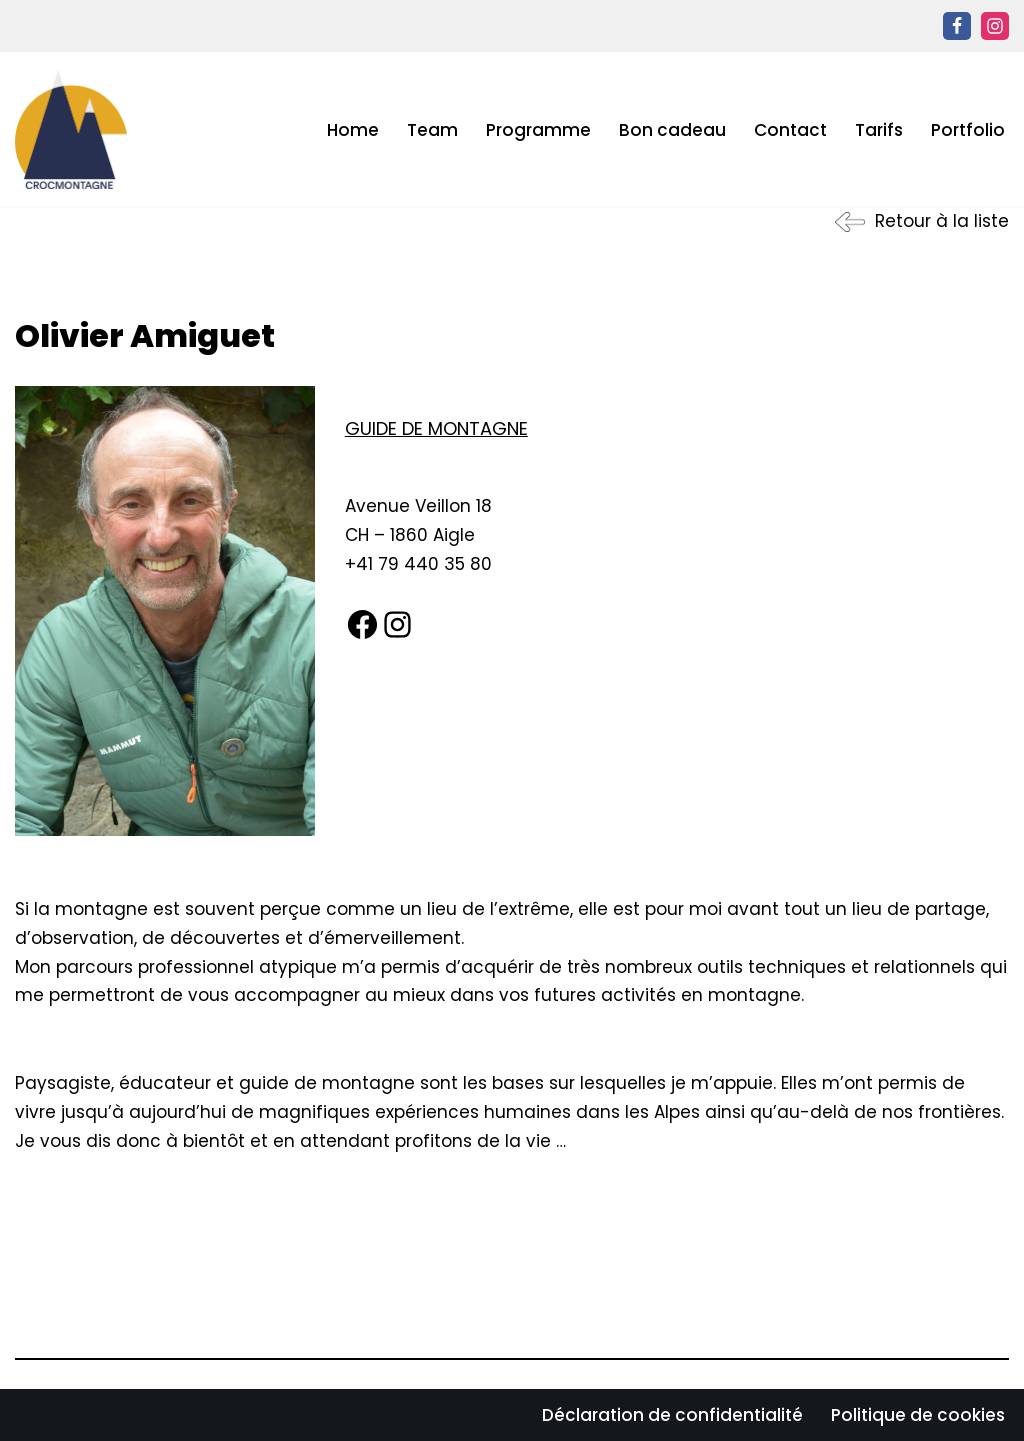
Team (432, 130)
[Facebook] (957, 26)
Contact (790, 130)
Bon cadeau (672, 130)
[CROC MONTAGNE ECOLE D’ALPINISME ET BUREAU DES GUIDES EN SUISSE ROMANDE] (71, 129)
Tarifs (879, 130)
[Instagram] (995, 26)
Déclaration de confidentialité (672, 1415)
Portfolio (968, 130)
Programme (538, 130)
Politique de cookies (918, 1415)
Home (353, 130)
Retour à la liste (942, 221)
